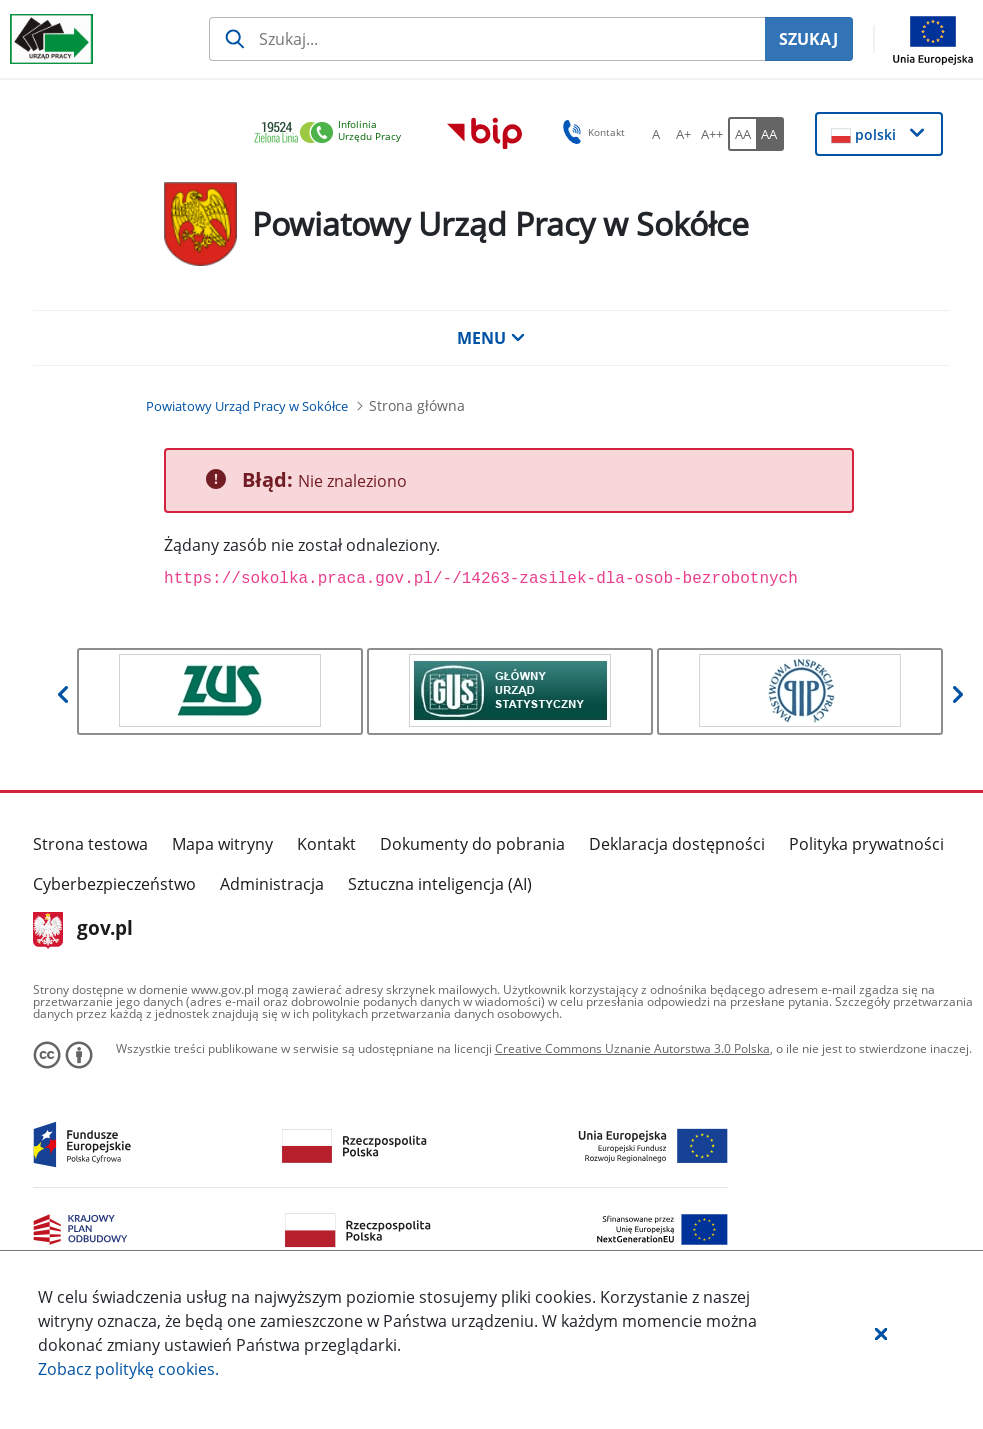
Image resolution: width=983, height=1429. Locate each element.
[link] (333, 133)
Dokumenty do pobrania (472, 844)
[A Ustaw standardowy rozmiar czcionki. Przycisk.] (656, 134)
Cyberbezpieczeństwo (114, 884)
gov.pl (83, 930)
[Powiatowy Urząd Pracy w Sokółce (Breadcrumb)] (247, 406)
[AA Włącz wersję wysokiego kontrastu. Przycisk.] (770, 134)
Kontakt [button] (590, 132)
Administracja (272, 884)
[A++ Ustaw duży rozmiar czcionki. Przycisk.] (712, 134)
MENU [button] (491, 338)
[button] (881, 1333)
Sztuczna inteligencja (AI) (440, 884)
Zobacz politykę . (128, 1369)
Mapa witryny (222, 844)
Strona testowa (90, 844)
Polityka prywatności (866, 844)
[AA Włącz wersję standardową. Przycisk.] (742, 134)
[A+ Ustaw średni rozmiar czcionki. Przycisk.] (684, 134)
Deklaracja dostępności (677, 844)
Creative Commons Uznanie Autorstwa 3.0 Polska (632, 1048)
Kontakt (326, 844)
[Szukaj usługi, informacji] (487, 39)
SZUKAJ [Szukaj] (808, 39)
